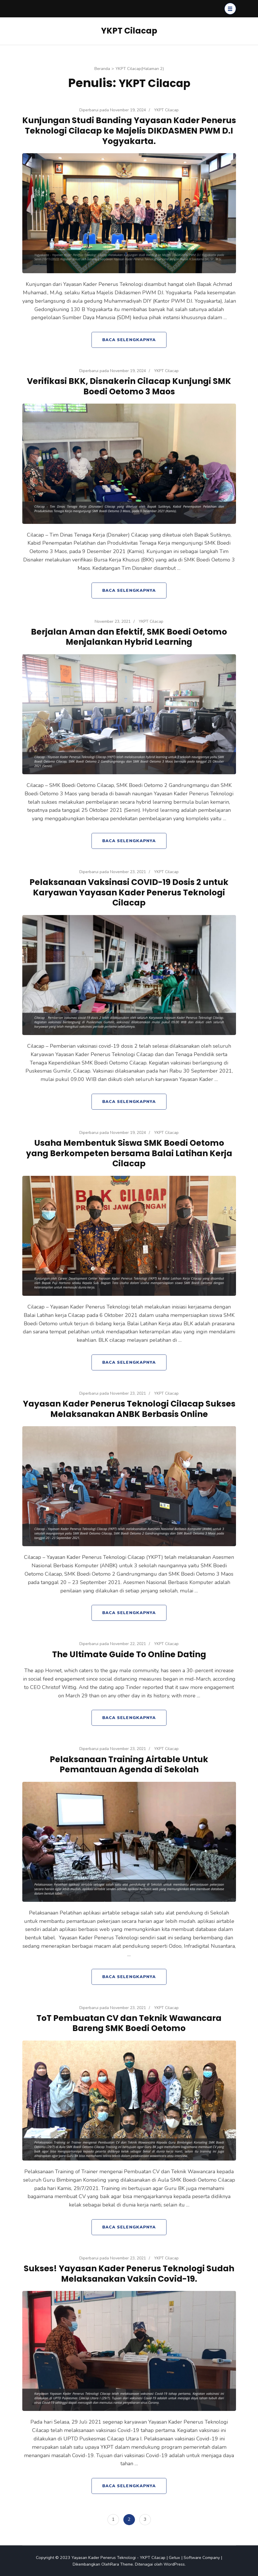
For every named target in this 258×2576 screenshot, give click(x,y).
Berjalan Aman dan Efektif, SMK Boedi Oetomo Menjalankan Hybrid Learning (129, 637)
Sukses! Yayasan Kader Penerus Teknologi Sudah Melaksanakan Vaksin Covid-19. (129, 2274)
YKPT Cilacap (129, 30)
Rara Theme (121, 2564)
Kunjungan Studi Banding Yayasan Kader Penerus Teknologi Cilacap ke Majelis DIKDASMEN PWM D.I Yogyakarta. (129, 130)
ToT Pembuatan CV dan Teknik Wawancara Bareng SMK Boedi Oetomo (129, 2023)
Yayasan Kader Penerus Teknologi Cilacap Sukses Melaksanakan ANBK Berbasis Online (129, 1409)
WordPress (174, 2564)
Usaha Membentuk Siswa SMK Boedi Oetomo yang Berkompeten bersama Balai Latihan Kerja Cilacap (129, 1153)
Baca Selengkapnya (129, 340)
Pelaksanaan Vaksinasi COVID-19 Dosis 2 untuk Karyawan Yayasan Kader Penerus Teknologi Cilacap (129, 892)
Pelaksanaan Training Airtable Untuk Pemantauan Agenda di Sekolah (129, 1764)
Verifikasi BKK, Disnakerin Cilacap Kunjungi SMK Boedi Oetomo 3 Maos (129, 386)
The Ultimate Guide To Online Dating (129, 1654)
